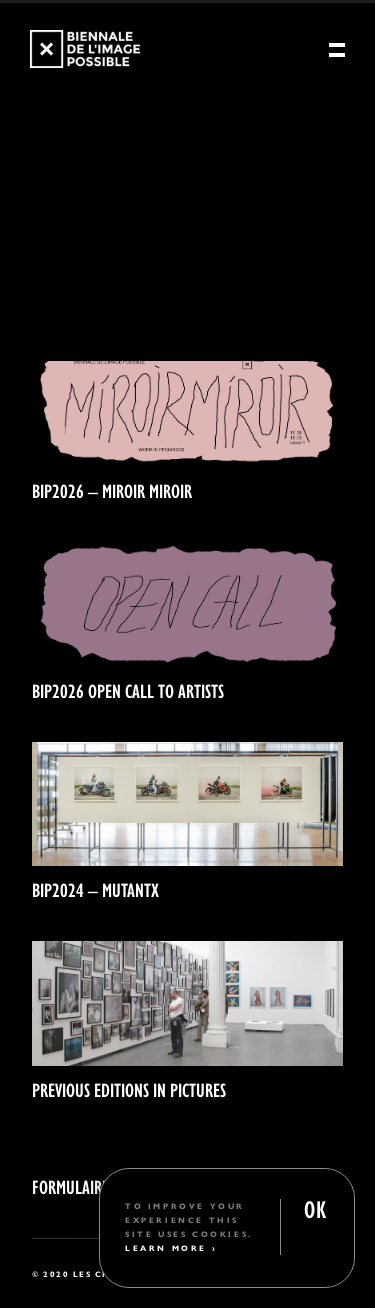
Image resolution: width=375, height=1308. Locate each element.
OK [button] (315, 1207)
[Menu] (337, 51)
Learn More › (171, 1247)
